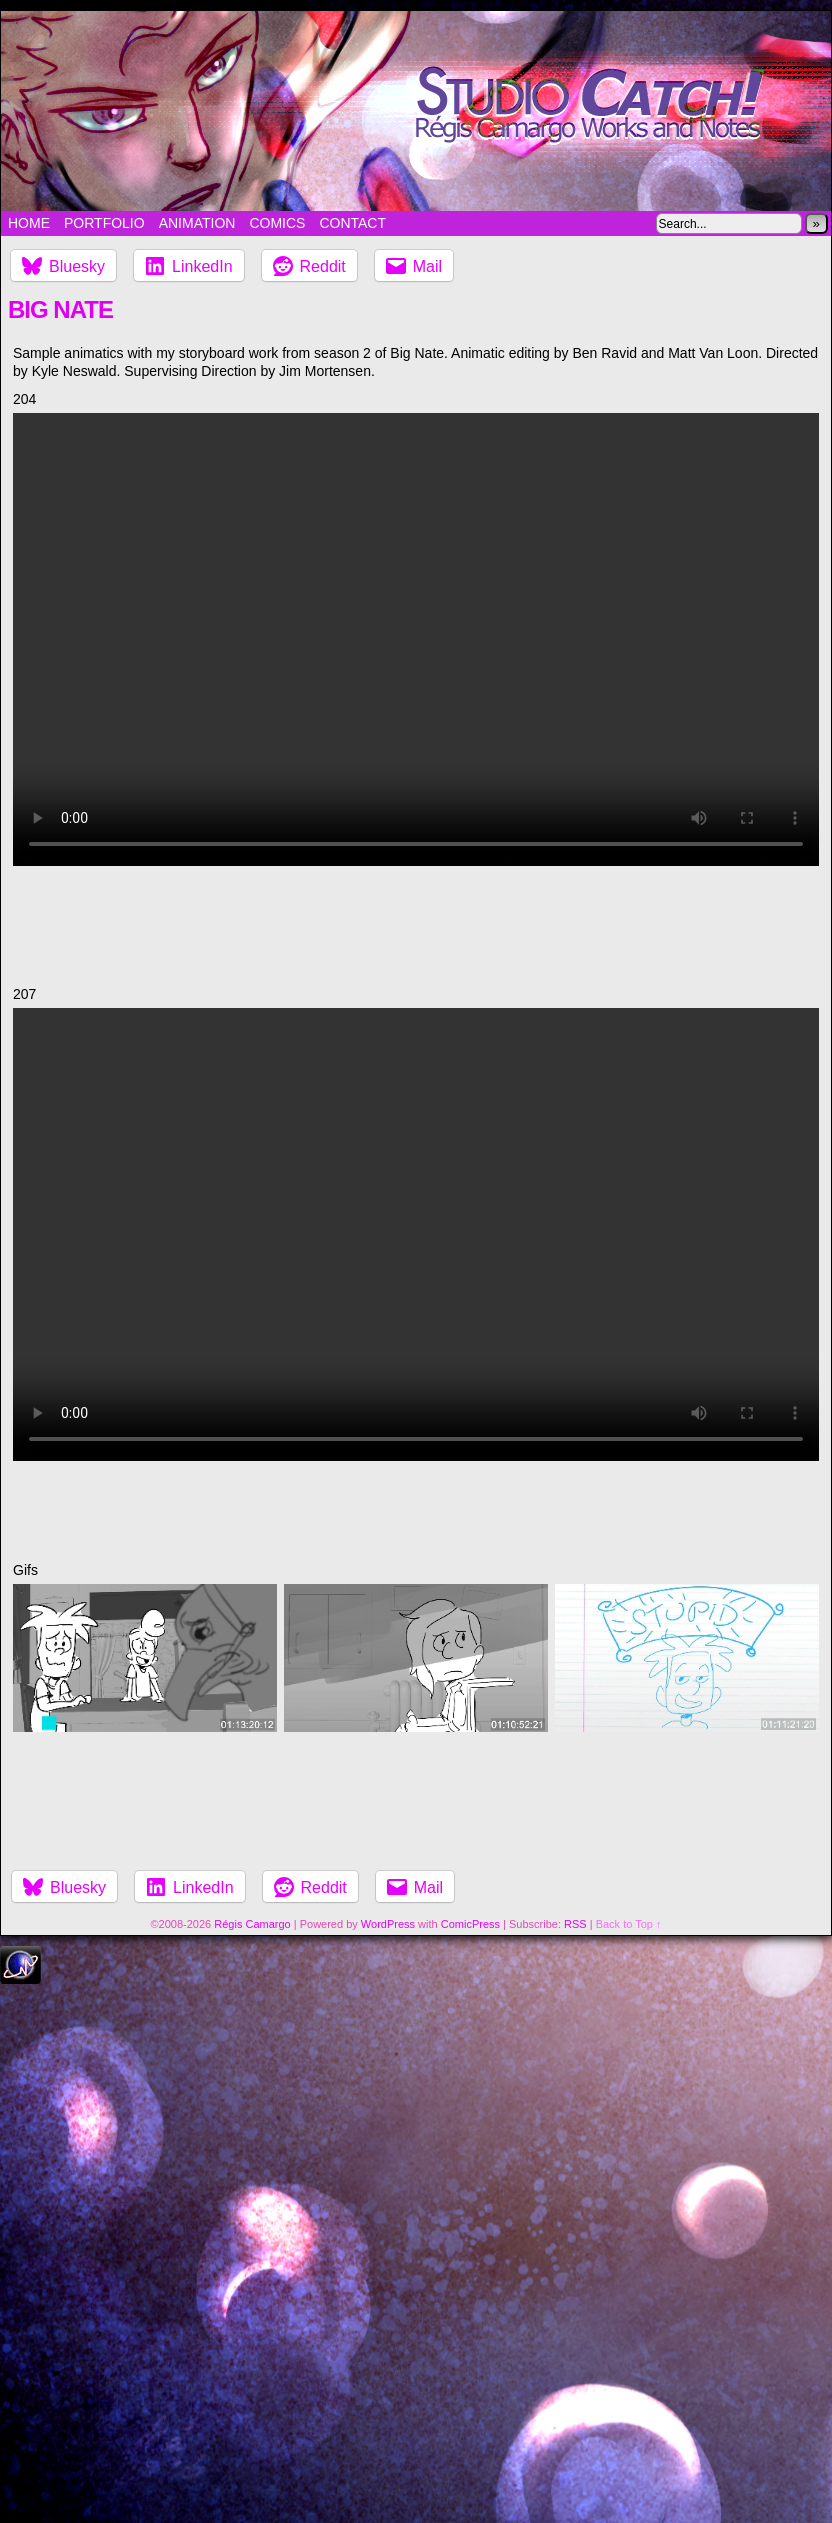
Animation (197, 223)
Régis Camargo (252, 1924)
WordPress (388, 1924)
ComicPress (470, 1924)
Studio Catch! (416, 111)
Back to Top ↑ (629, 1924)
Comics (277, 223)
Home (29, 223)
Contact (352, 223)
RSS (575, 1924)
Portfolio (104, 223)
